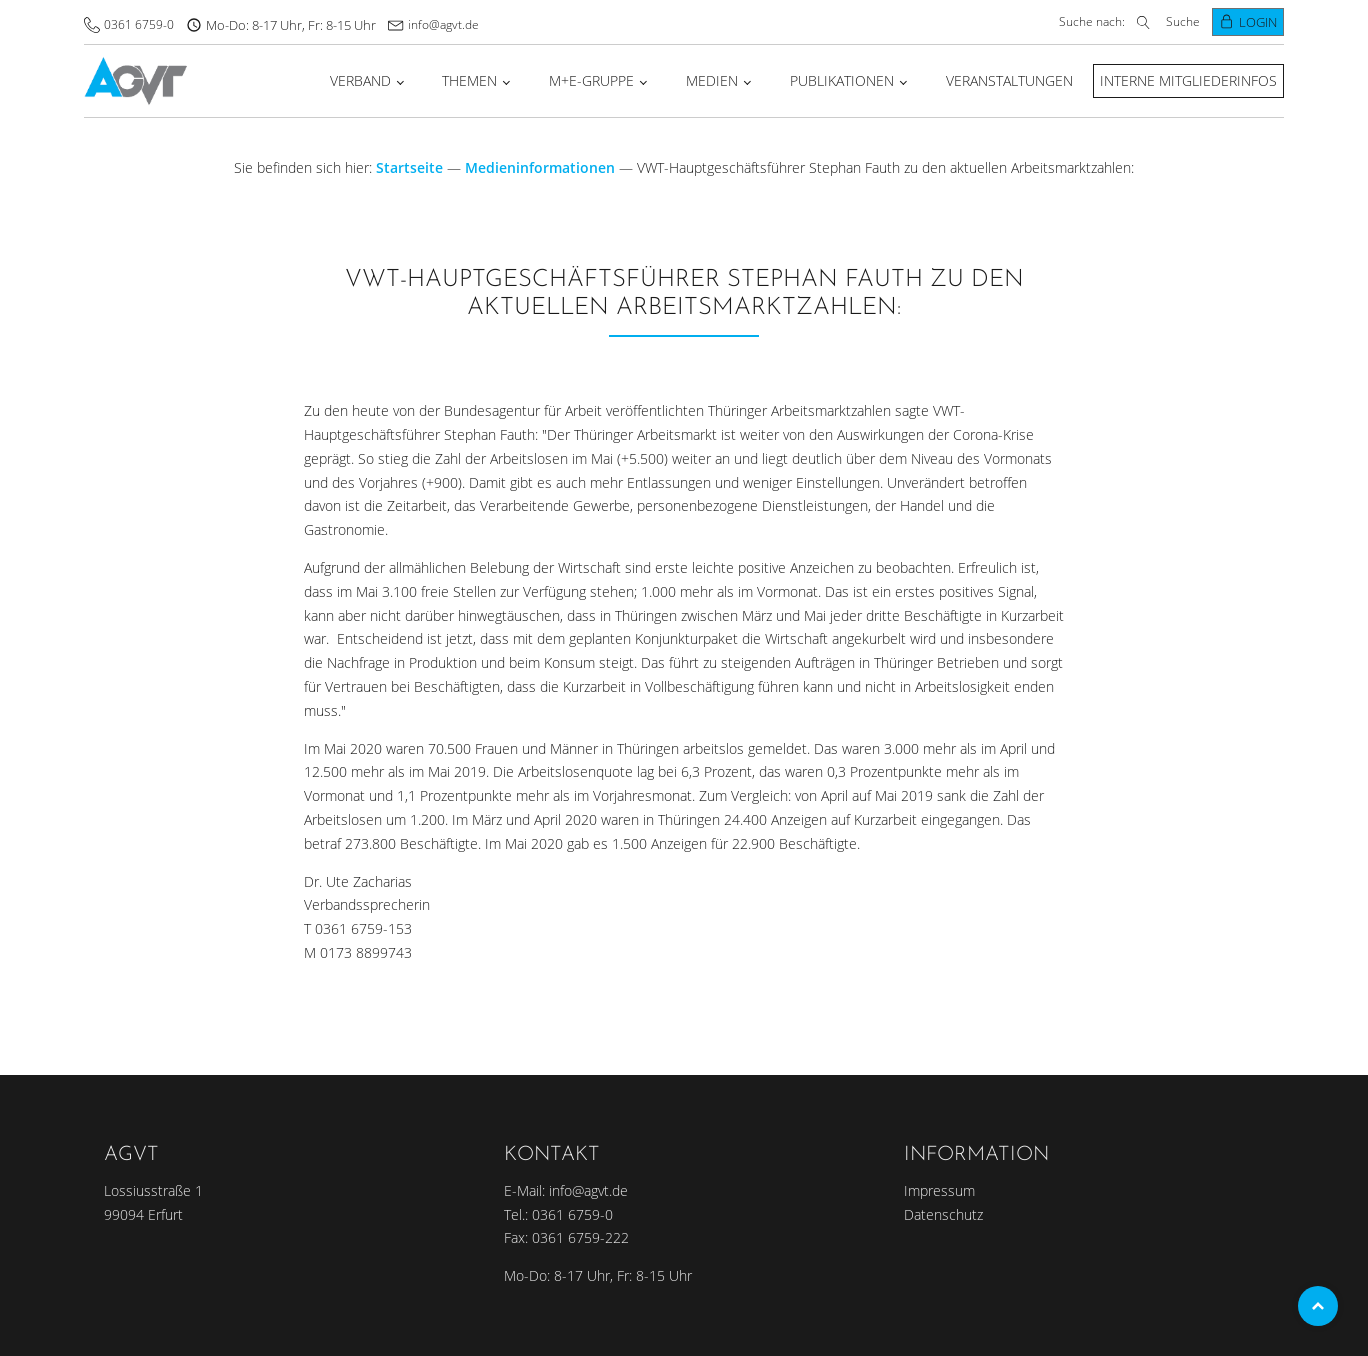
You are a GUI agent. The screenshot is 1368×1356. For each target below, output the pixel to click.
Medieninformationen (540, 167)
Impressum (939, 1190)
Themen (469, 80)
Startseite (409, 167)
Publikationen (842, 80)
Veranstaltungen (1009, 80)
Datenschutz (943, 1214)
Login (1258, 22)
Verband (360, 80)
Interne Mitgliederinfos (1188, 80)
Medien (712, 80)
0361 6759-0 (139, 24)
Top (1318, 1306)
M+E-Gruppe (591, 80)
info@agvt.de (443, 24)
